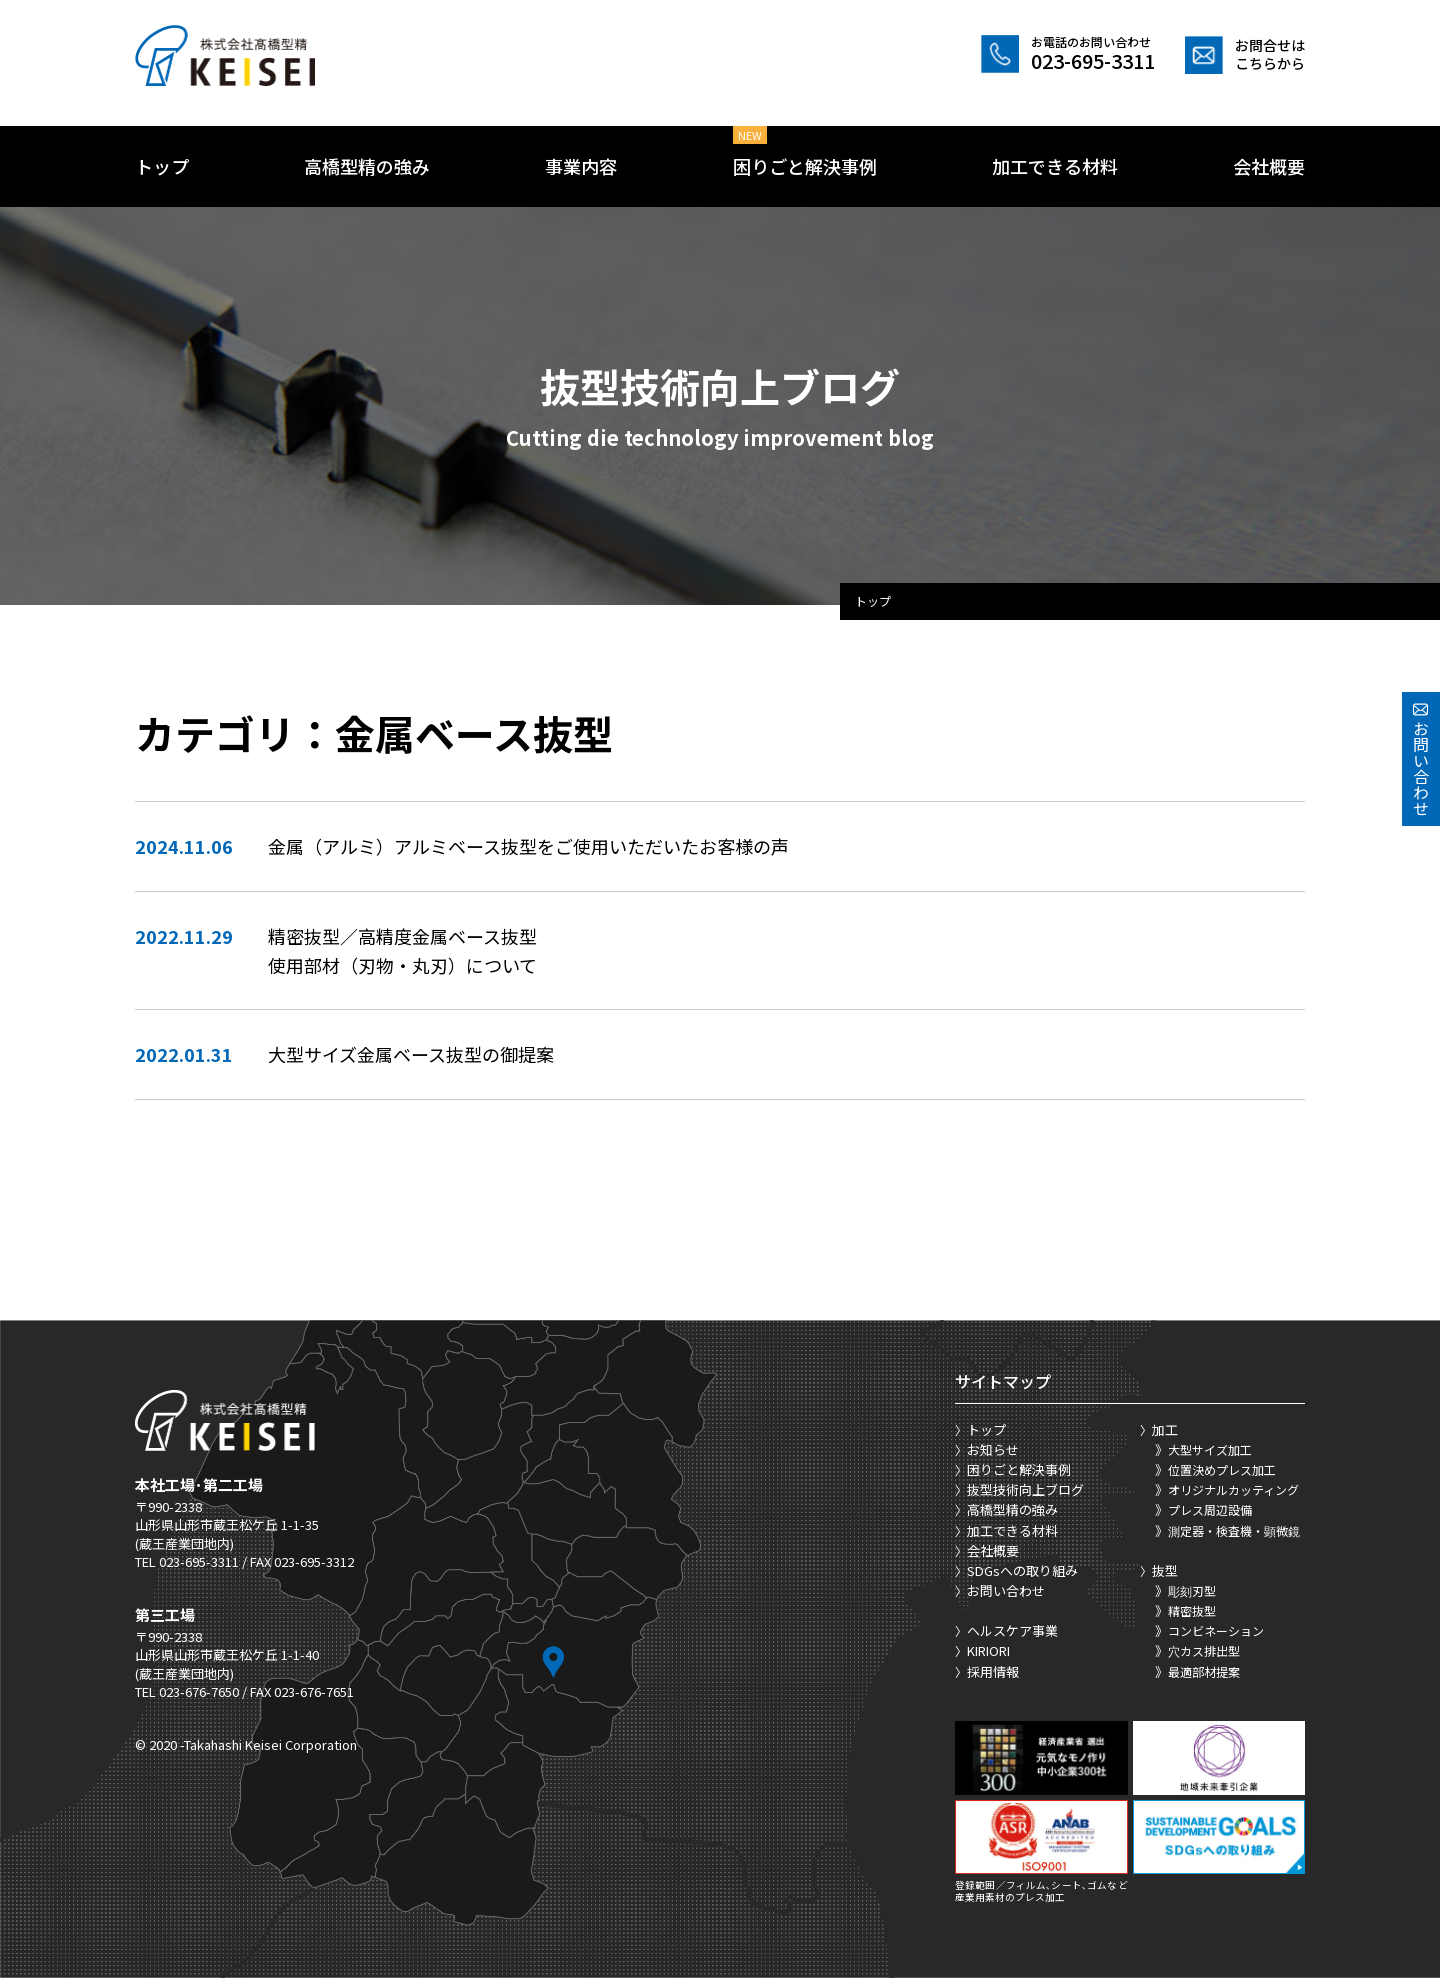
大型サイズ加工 (1210, 1449)
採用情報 (993, 1671)
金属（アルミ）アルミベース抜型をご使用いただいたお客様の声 (528, 846)
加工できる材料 (1055, 166)
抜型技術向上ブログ (1025, 1489)
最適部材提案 (1204, 1671)
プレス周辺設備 (1210, 1509)
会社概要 (1269, 166)
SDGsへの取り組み (1022, 1570)
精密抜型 (1192, 1610)
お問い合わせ (1006, 1590)
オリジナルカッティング (1233, 1489)
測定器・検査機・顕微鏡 (1234, 1530)
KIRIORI (988, 1650)
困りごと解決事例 (805, 166)
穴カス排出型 (1204, 1650)
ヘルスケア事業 (1012, 1630)
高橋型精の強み (367, 166)
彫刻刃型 (1192, 1590)
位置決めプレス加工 (1222, 1469)
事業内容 (581, 166)
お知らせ (993, 1449)
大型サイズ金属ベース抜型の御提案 (411, 1054)
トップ (162, 166)
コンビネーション (1216, 1630)
